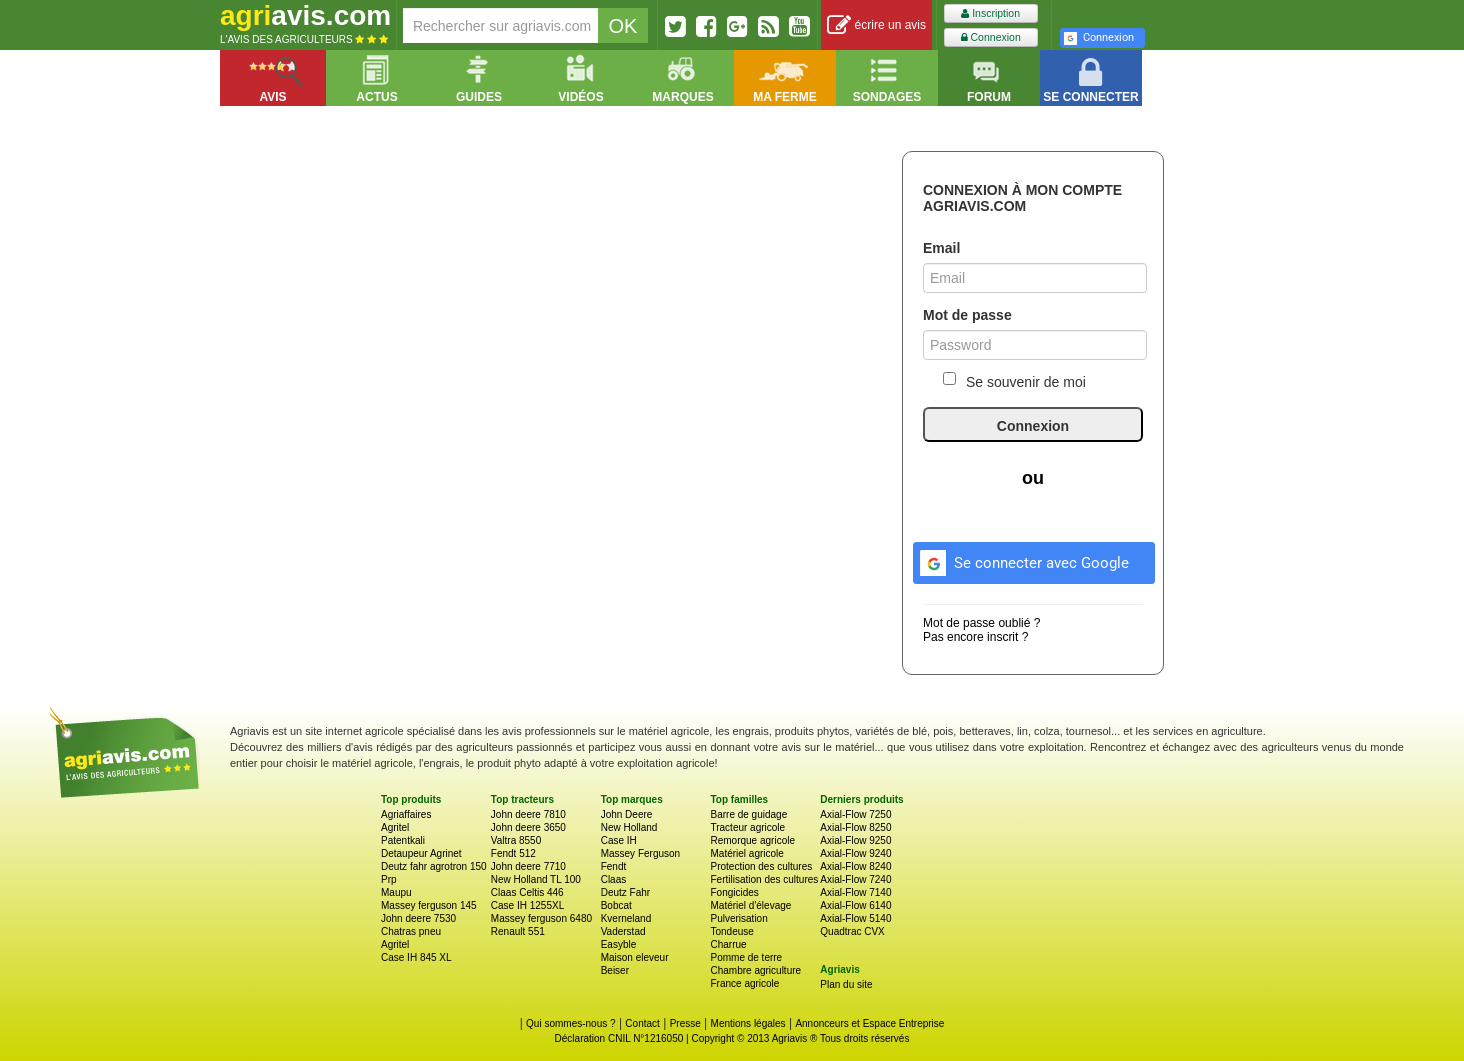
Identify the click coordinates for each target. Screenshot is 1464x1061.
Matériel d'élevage (750, 905)
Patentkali (403, 840)
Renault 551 (518, 931)
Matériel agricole (746, 853)
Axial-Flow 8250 (855, 827)
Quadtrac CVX (852, 931)
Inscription (990, 13)
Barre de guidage (748, 814)
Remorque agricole (752, 840)
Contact (642, 1023)
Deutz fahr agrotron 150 (434, 866)
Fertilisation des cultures (764, 879)
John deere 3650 (528, 827)
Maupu (396, 892)
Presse (685, 1023)
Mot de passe (967, 315)
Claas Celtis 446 (527, 892)
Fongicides (734, 892)
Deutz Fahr (625, 892)
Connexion (991, 37)
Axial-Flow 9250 (855, 840)
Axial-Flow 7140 (855, 892)
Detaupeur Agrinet (421, 853)
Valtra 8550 (516, 840)
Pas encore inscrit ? (975, 637)
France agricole (744, 983)
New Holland (629, 827)
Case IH (619, 840)
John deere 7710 (528, 866)
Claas (614, 879)
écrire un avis (876, 25)
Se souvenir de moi (1014, 381)
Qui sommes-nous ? (570, 1023)
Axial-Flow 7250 (855, 814)
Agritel (395, 827)
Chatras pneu (411, 931)
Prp (389, 879)
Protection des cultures (761, 866)
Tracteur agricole (747, 827)
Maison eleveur (635, 957)
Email (941, 248)
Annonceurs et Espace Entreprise (869, 1023)
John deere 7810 (528, 814)
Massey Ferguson (640, 853)
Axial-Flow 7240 (855, 879)
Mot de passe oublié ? (981, 623)
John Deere (627, 814)
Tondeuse (731, 931)
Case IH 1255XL (527, 905)
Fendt (614, 866)
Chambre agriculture (755, 970)
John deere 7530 (418, 918)
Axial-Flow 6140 (855, 905)
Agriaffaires (406, 814)
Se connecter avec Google (1021, 560)
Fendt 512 (513, 853)
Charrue (728, 944)
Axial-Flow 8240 (855, 866)
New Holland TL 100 (536, 879)
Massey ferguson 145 (429, 905)
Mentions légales (748, 1023)
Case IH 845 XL (416, 957)
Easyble (619, 944)
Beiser (615, 970)
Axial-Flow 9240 (855, 853)
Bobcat (616, 905)
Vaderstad (623, 931)
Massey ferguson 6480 (541, 918)
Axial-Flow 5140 (855, 918)
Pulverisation (738, 918)
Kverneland (626, 918)
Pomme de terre (746, 957)
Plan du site (846, 984)
